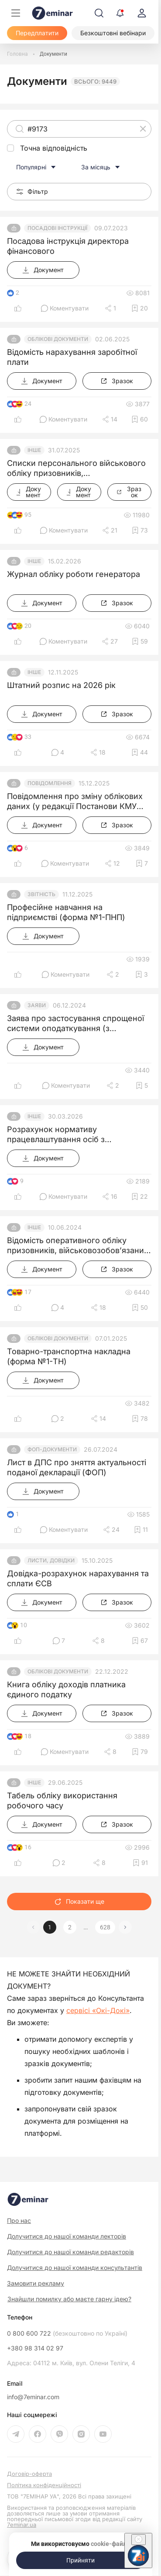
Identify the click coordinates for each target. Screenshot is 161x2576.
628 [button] (105, 1927)
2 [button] (70, 1927)
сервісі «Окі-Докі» (98, 2010)
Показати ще (79, 1901)
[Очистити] (143, 129)
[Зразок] (117, 381)
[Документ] (43, 270)
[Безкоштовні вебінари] (113, 33)
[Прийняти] (80, 2560)
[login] (141, 13)
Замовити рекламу (35, 2283)
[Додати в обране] (139, 308)
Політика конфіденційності (44, 2485)
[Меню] (15, 13)
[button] (125, 1927)
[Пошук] (99, 13)
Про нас (19, 2220)
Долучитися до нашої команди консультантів (74, 2267)
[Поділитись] (110, 308)
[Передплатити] (37, 33)
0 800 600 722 (67, 2333)
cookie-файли (110, 2543)
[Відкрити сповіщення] (120, 13)
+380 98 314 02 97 (35, 2348)
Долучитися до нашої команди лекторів (66, 2236)
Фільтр (32, 191)
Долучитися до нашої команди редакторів (70, 2252)
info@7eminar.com (33, 2397)
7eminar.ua (21, 2524)
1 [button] (49, 1927)
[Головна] (17, 54)
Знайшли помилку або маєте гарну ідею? (69, 2299)
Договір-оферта (29, 2474)
